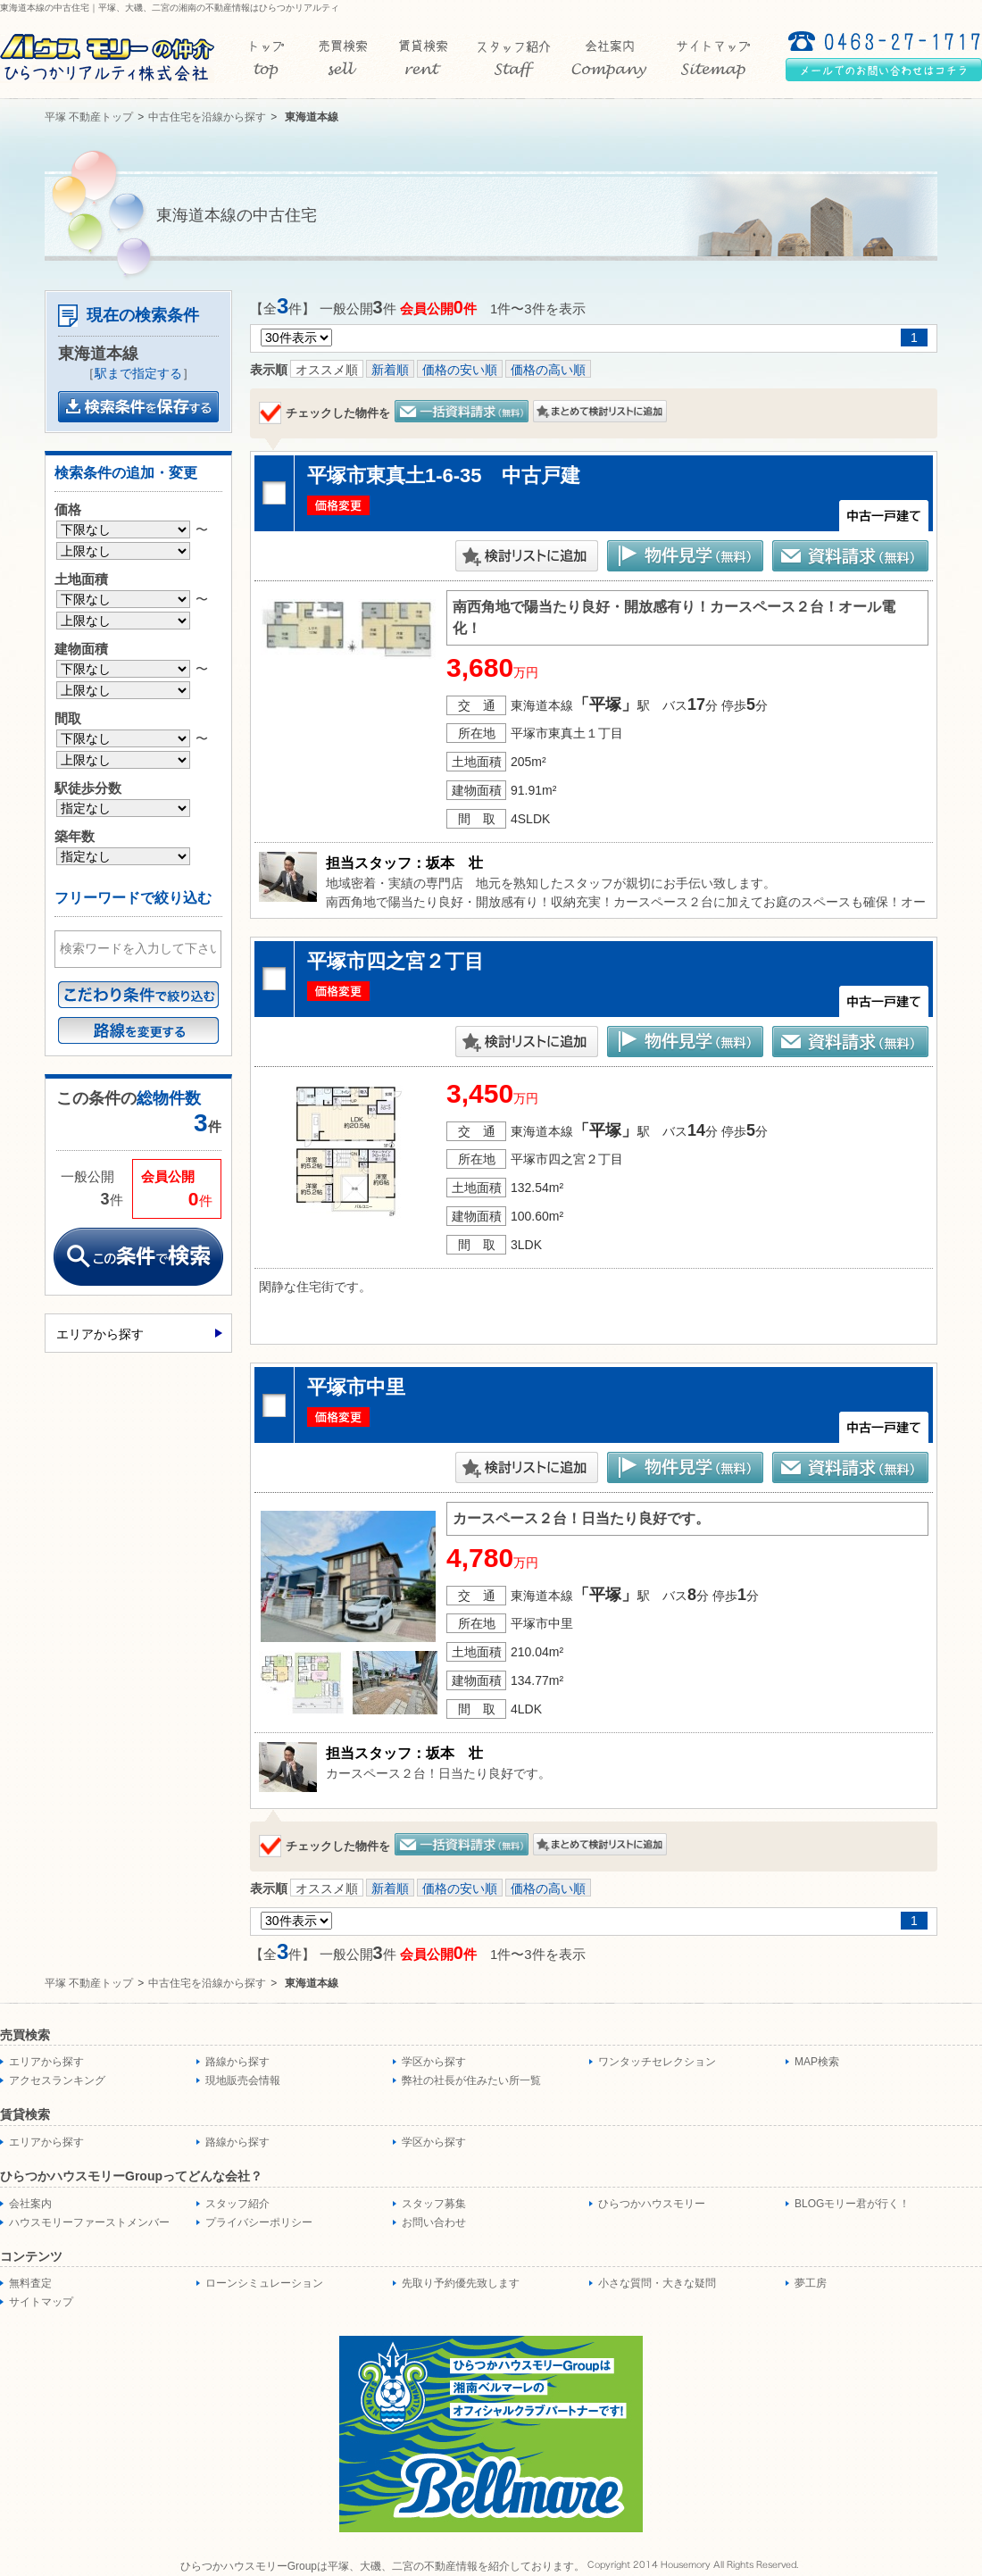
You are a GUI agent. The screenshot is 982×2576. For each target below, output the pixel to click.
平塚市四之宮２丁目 (395, 961)
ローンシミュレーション (264, 2283)
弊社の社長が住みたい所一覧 (471, 2080)
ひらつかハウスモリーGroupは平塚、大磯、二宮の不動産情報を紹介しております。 (382, 2566)
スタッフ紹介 (237, 2203)
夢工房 (811, 2283)
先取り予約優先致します (461, 2283)
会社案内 (30, 2203)
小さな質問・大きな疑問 (657, 2283)
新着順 (390, 370)
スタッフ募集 (434, 2203)
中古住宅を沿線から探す (207, 117)
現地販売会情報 (242, 2080)
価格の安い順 (459, 370)
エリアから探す (100, 1334)
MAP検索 (817, 2061)
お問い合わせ (434, 2222)
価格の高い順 (548, 370)
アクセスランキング (57, 2080)
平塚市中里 (356, 1387)
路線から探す (237, 2061)
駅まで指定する (138, 373)
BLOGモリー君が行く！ (852, 2203)
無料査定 (30, 2283)
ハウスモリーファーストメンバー (89, 2222)
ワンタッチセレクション (657, 2061)
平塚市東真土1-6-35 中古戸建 (443, 475)
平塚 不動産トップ (89, 117)
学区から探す (434, 2061)
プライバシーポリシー (258, 2222)
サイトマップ (41, 2302)
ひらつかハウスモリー (651, 2203)
